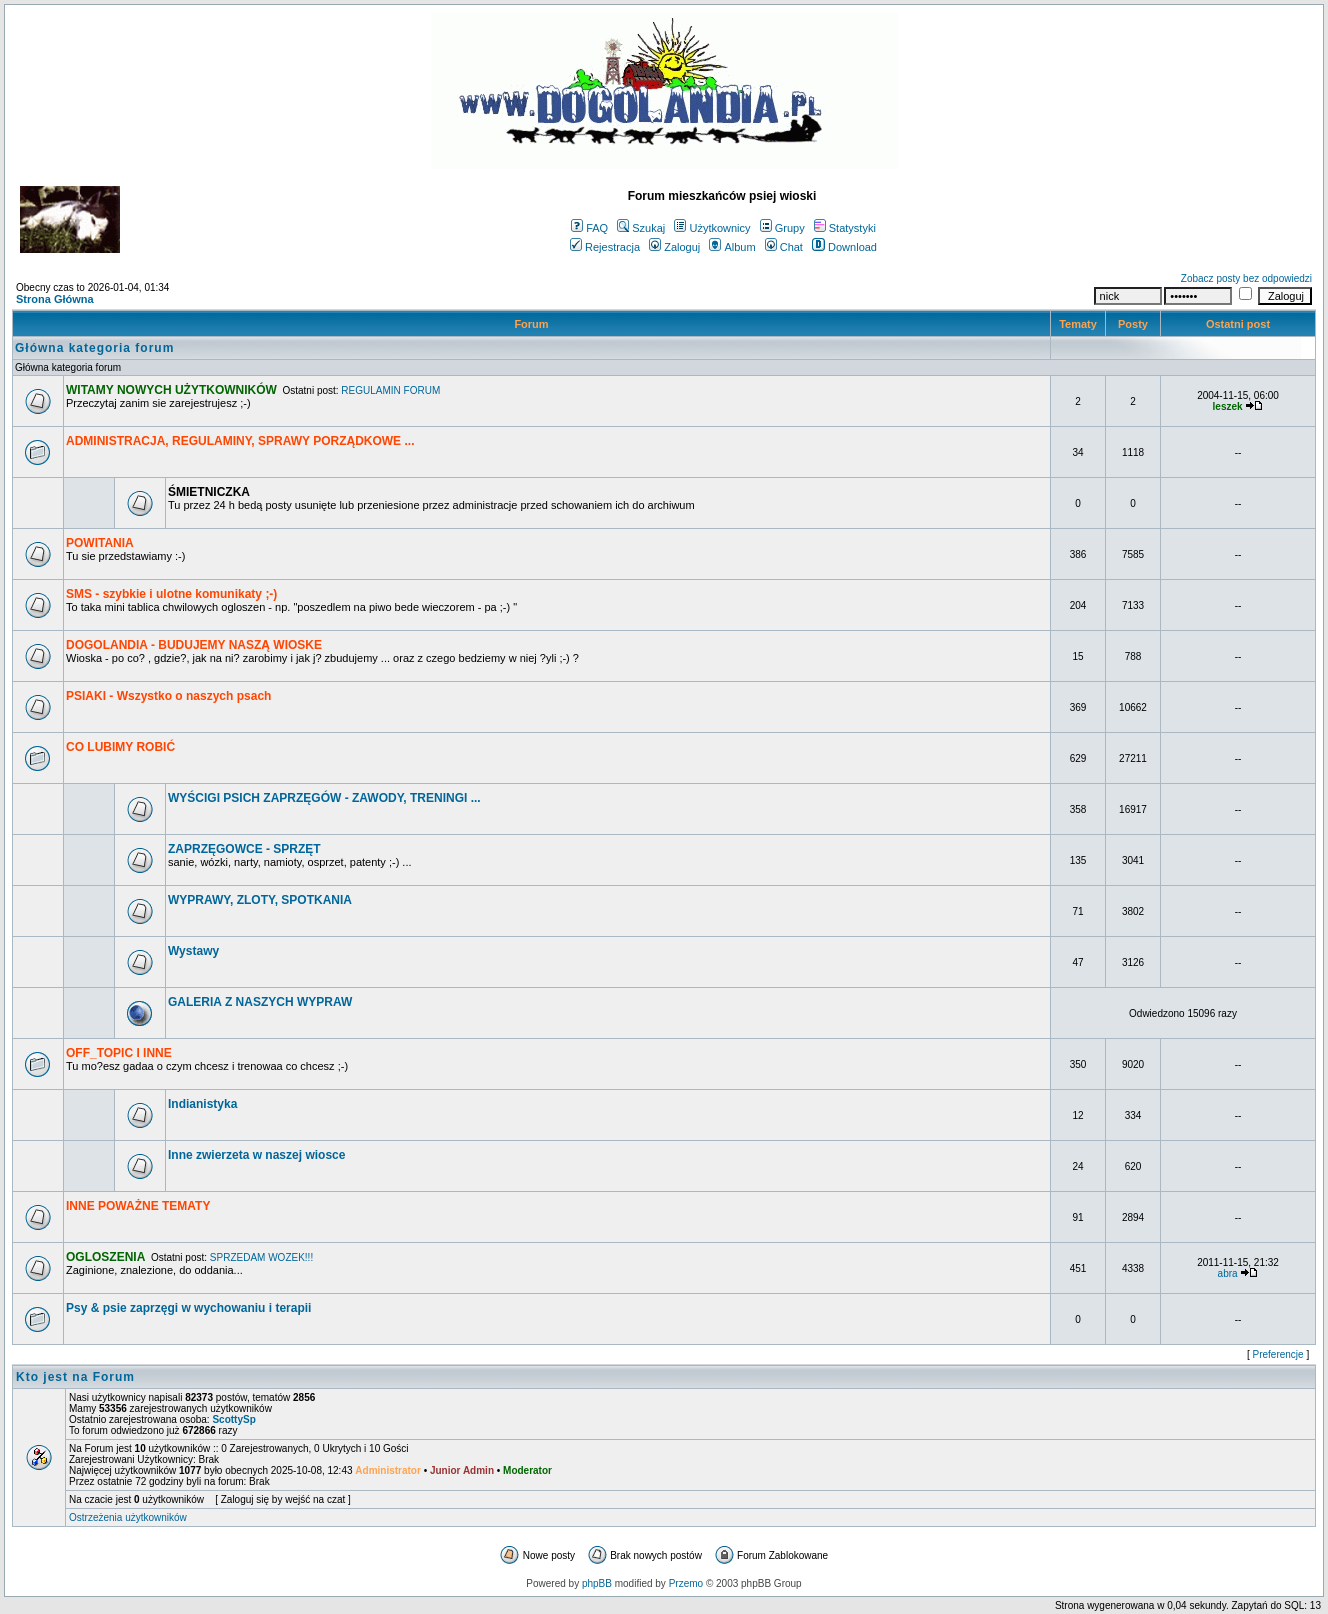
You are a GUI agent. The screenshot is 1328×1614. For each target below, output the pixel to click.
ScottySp (233, 1419)
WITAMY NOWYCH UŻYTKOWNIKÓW (171, 390)
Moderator (527, 1470)
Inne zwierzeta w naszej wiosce (256, 1155)
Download (844, 247)
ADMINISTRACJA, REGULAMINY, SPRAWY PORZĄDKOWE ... (240, 441)
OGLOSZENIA (105, 1257)
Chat (784, 247)
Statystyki (845, 228)
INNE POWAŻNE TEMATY (138, 1206)
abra (1228, 1273)
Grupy (782, 228)
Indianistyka (202, 1104)
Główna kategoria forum (94, 348)
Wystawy (193, 951)
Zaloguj (674, 247)
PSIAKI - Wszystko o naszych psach (168, 696)
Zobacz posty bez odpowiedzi (1246, 278)
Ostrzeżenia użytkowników (128, 1517)
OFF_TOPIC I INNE (119, 1053)
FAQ (589, 228)
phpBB (597, 1583)
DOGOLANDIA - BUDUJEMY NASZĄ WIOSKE (194, 645)
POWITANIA (100, 543)
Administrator (388, 1470)
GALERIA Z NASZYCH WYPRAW (260, 1002)
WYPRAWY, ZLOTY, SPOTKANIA (260, 900)
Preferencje (1278, 1354)
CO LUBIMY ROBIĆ (120, 747)
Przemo (686, 1583)
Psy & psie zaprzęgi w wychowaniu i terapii (188, 1308)
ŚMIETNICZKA (209, 492)
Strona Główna (55, 299)
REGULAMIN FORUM (390, 390)
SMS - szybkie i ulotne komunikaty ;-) (171, 594)
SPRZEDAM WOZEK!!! (261, 1257)
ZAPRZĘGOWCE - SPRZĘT (244, 849)
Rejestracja (605, 247)
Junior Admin (462, 1470)
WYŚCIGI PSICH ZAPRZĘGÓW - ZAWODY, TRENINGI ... (324, 798)
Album (732, 247)
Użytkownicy (712, 228)
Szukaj (641, 228)
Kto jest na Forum (75, 1377)
